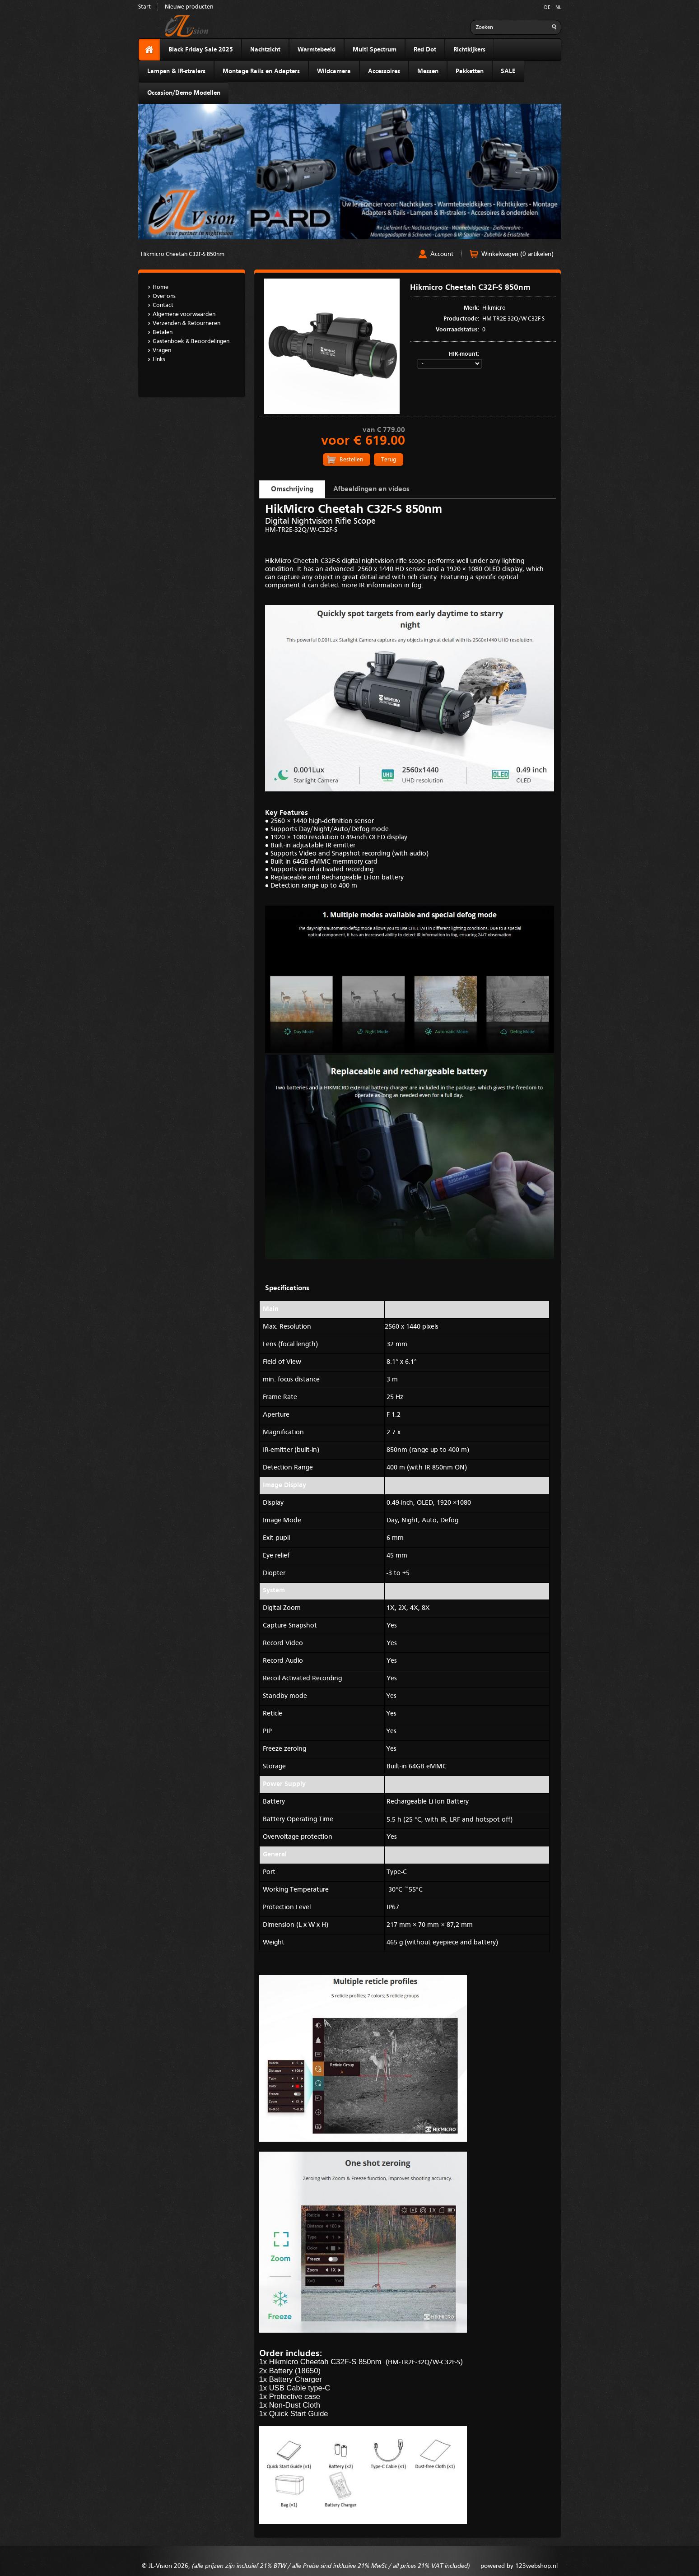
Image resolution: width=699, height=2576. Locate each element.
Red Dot (425, 49)
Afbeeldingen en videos (371, 489)
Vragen (162, 350)
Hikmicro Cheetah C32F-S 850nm (182, 254)
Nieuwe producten (189, 7)
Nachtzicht (265, 49)
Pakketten (470, 71)
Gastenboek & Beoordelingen (191, 341)
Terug (388, 460)
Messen (427, 71)
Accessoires (384, 71)
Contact (163, 305)
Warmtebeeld (317, 49)
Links (159, 360)
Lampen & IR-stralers (176, 71)
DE (547, 7)
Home (160, 287)
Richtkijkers (469, 49)
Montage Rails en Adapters (261, 71)
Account (441, 254)
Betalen (162, 332)
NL (558, 7)
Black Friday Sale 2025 (200, 49)
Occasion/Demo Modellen (183, 93)
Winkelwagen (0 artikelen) (517, 254)
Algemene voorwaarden (184, 314)
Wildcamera (334, 71)
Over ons (164, 296)
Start (144, 7)
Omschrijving (292, 489)
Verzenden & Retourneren (186, 323)
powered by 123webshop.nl (519, 2566)
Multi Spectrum (374, 49)
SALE (508, 71)
